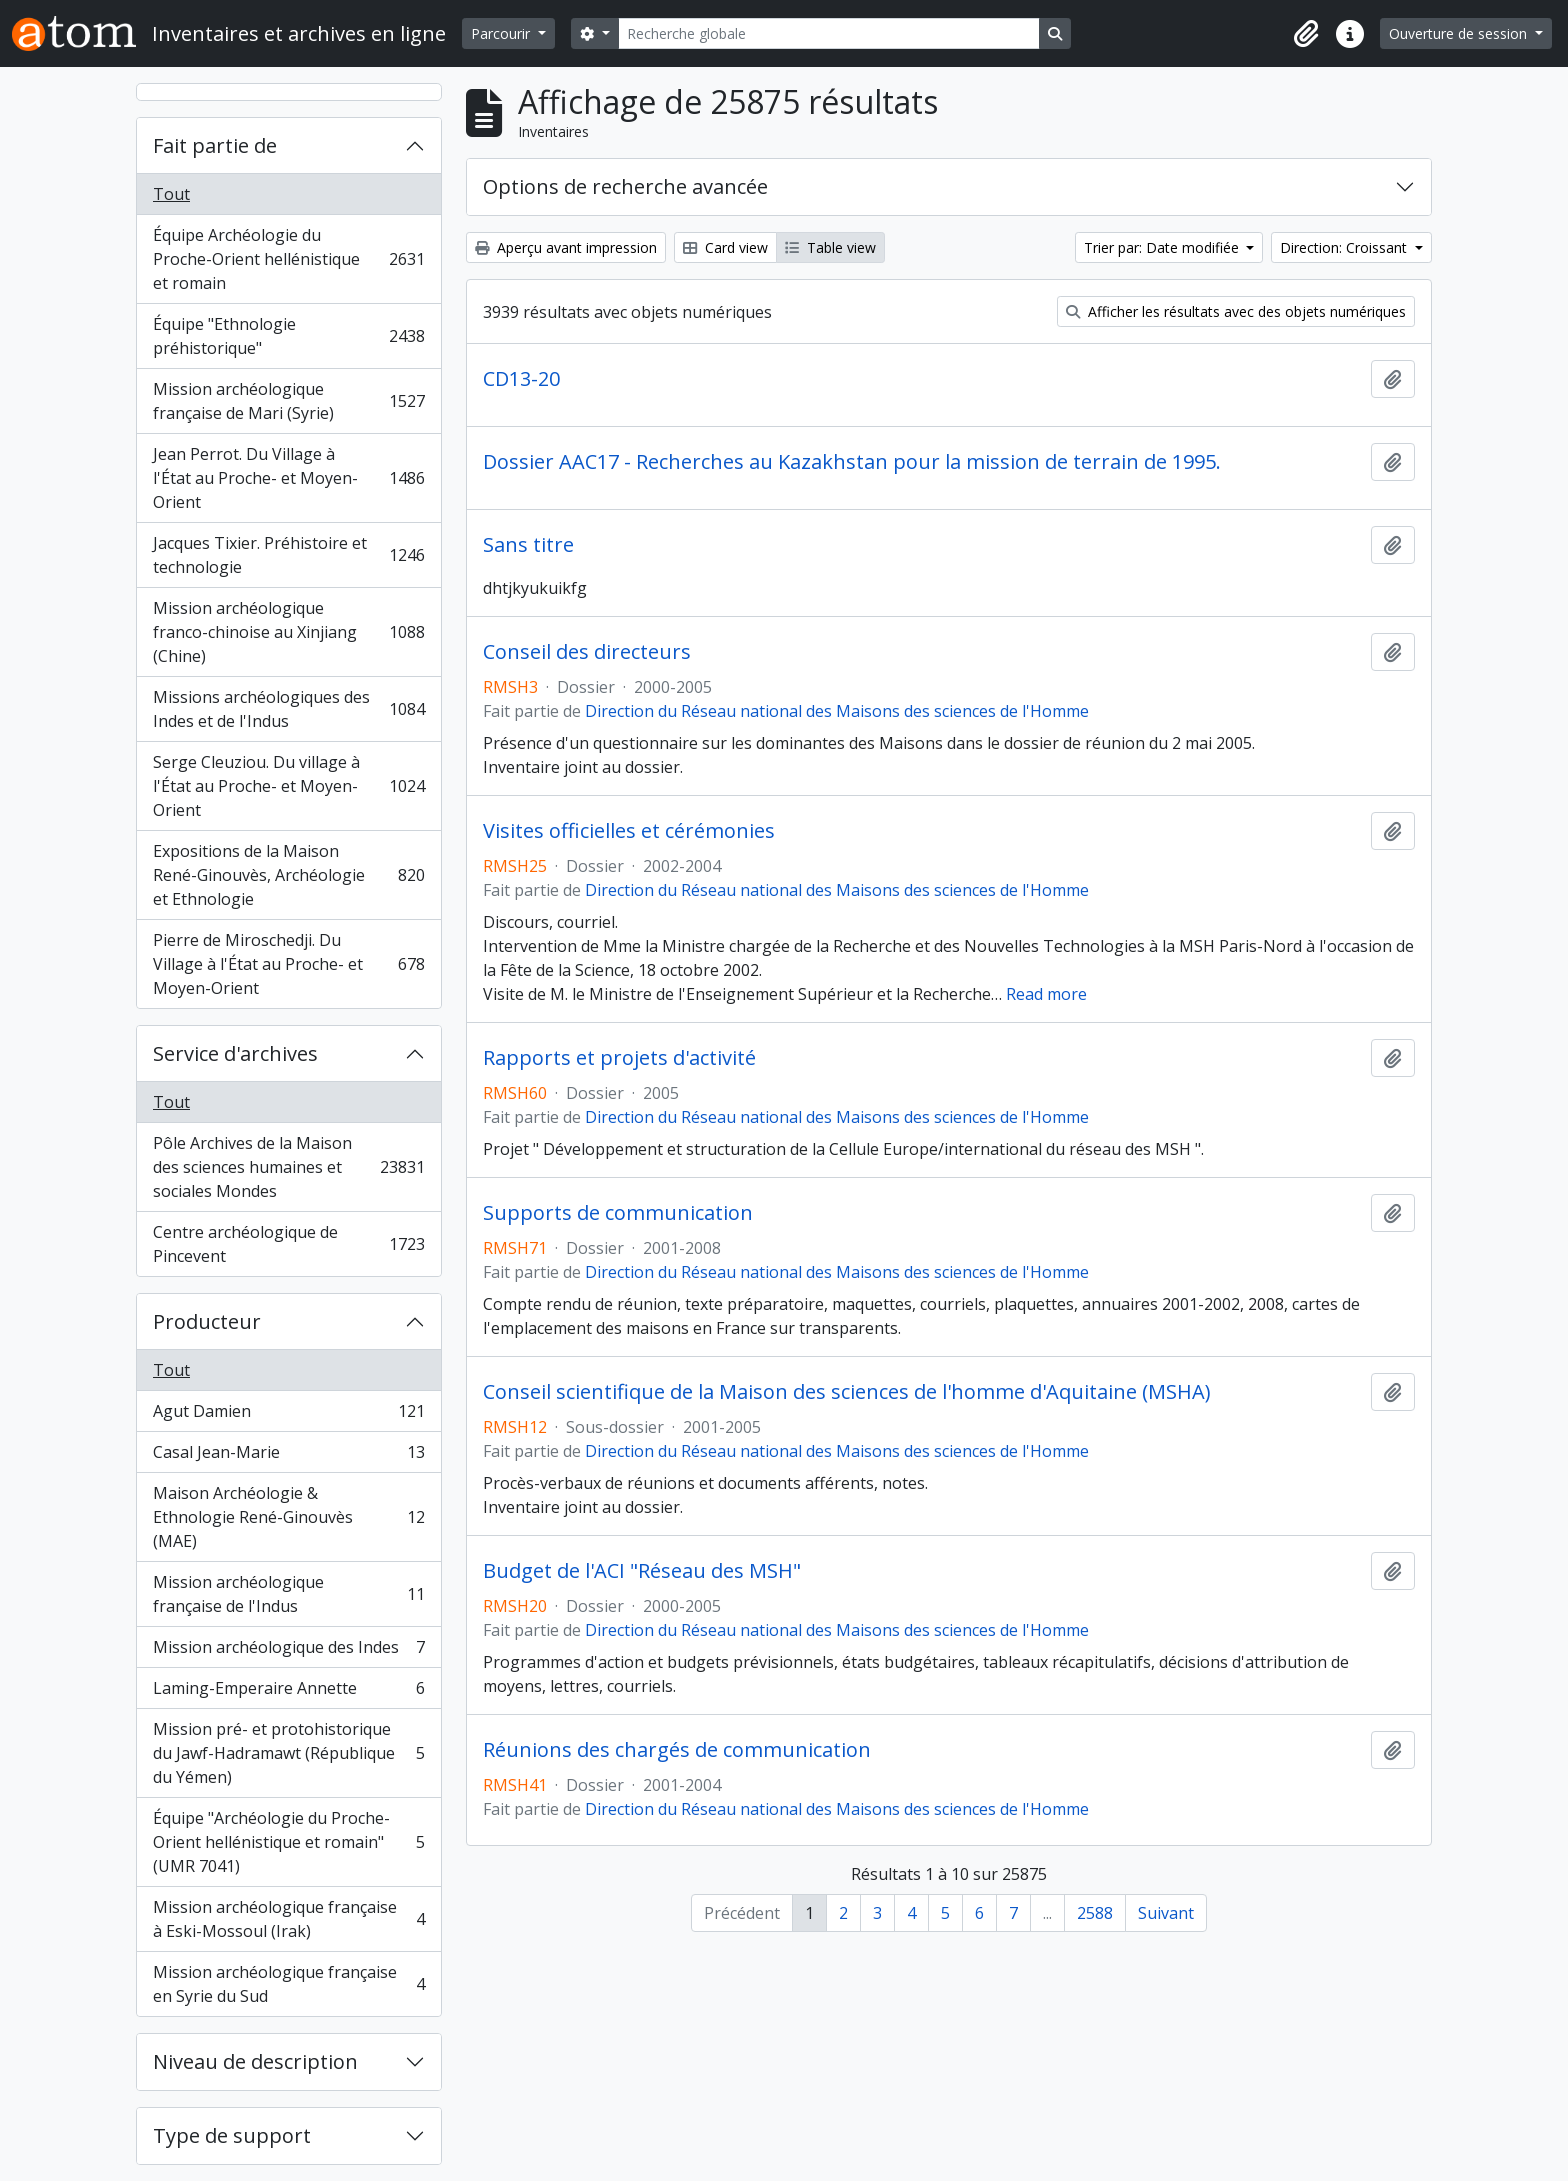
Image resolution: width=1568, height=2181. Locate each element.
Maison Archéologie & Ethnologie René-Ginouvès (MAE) (288, 1517)
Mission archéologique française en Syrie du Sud (288, 1984)
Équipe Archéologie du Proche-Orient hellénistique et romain (288, 259)
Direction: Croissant (1345, 247)
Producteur (207, 1321)
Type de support (232, 2135)
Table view (830, 247)
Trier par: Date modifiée (1163, 247)
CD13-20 (521, 379)
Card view (725, 247)
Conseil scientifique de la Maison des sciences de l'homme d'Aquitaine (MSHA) (847, 1392)
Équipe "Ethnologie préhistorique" (288, 336)
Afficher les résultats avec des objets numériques (1236, 311)
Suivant (1166, 1913)
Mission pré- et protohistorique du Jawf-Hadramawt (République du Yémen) (288, 1753)
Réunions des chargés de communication (677, 1750)
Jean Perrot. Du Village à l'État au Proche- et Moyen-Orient (288, 478)
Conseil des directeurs (587, 652)
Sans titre (528, 545)
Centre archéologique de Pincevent (288, 1244)
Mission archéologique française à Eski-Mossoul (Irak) (288, 1919)
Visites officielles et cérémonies (629, 831)
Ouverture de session (1460, 33)
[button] (1306, 34)
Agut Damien (288, 1415)
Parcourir (502, 33)
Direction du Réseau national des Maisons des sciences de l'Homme (837, 711)
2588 (1095, 1913)
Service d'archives (235, 1053)
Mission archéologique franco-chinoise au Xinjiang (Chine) (288, 632)
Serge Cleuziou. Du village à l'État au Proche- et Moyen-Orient (288, 786)
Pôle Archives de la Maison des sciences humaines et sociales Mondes (288, 1167)
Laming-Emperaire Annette (288, 1692)
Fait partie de (215, 145)
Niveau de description (255, 2061)
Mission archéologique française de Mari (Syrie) (288, 401)
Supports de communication (618, 1213)
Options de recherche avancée (625, 186)
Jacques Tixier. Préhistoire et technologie (288, 555)
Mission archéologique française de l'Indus (288, 1594)
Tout (171, 194)
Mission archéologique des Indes (288, 1651)
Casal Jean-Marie (288, 1456)
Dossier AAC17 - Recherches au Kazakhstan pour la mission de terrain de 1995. (852, 462)
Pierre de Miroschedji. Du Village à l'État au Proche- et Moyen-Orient (288, 964)
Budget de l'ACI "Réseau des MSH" (642, 1571)
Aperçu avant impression (566, 247)
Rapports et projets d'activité (619, 1058)
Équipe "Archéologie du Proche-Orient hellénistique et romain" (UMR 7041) (288, 1842)
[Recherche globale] (829, 33)
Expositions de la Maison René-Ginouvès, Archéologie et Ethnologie (288, 875)
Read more (1046, 994)
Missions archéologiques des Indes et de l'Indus (288, 709)
